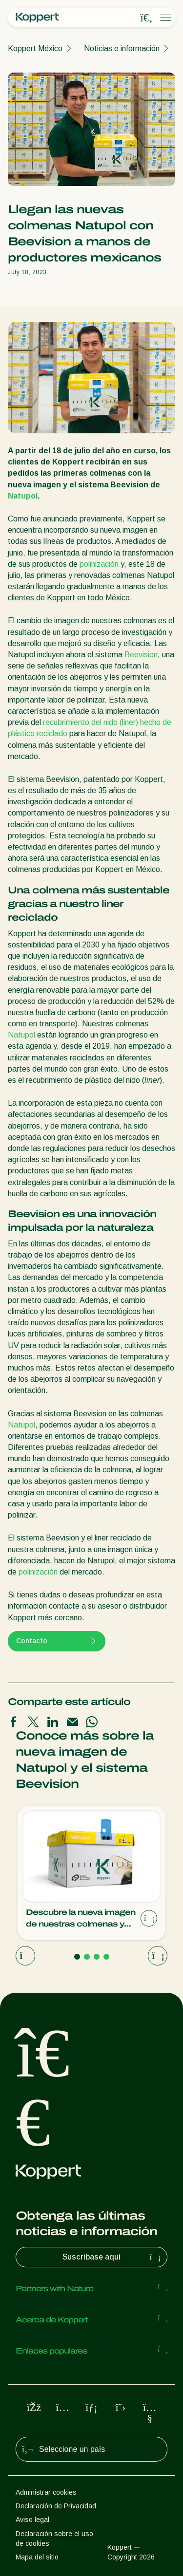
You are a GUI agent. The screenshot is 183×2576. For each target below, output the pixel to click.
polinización (99, 564)
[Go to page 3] (97, 1957)
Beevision (141, 654)
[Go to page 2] (87, 1957)
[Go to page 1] (77, 1957)
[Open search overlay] (146, 18)
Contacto (56, 1641)
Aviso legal (32, 2519)
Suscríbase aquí (112, 2257)
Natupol (23, 496)
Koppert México (35, 48)
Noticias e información (122, 48)
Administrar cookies (46, 2492)
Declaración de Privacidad (56, 2506)
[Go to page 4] (106, 1957)
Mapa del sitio (37, 2557)
